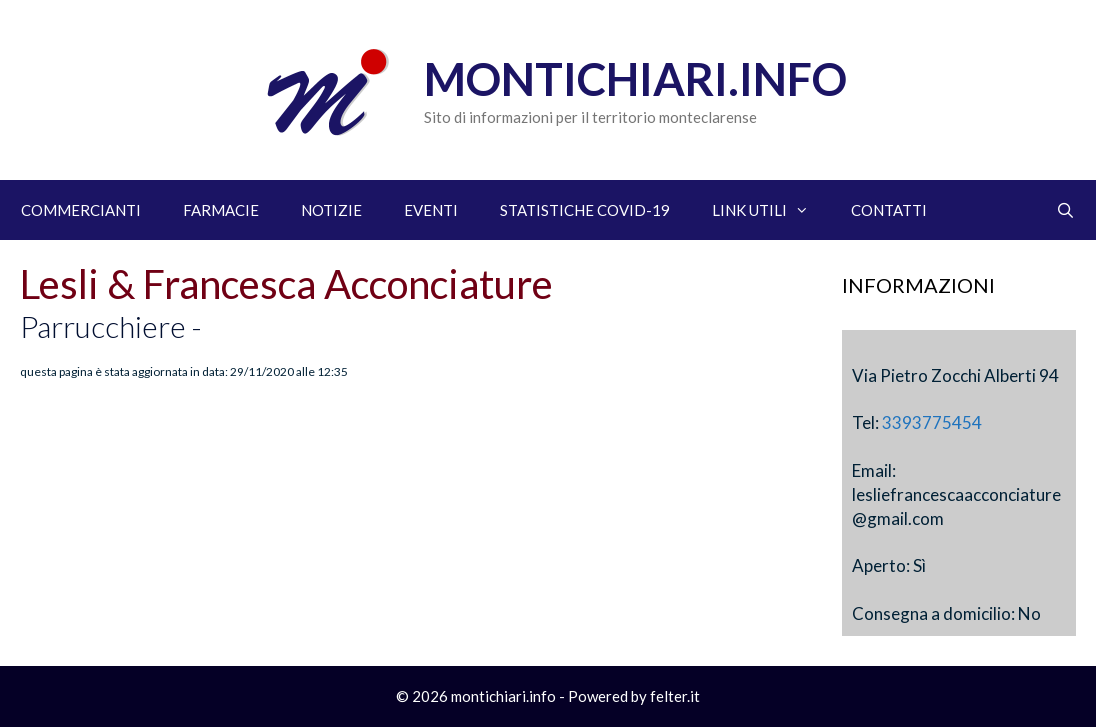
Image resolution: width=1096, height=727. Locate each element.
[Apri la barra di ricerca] (1065, 210)
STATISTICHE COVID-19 (585, 210)
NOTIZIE (331, 210)
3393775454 (932, 422)
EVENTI (431, 210)
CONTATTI (889, 210)
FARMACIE (221, 210)
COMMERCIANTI (81, 210)
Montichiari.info (635, 79)
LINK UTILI (771, 210)
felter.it (675, 696)
